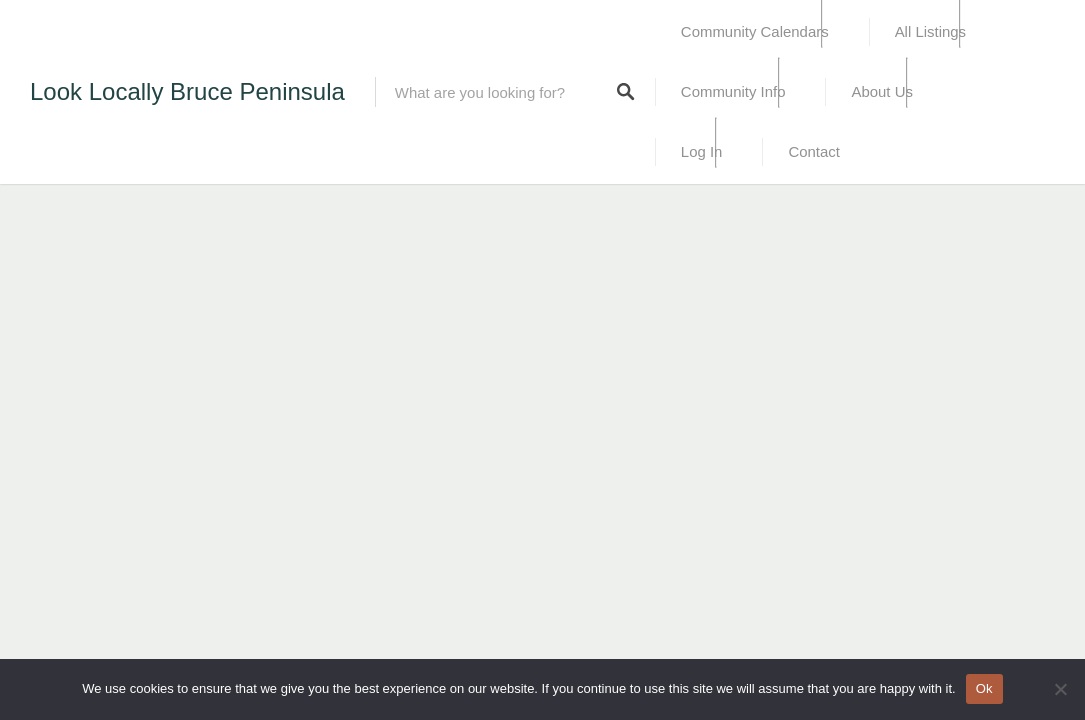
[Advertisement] (300, 245)
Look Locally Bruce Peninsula (187, 91)
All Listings (930, 31)
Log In (702, 151)
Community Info (733, 91)
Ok (984, 688)
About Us (881, 91)
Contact (813, 151)
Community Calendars (755, 31)
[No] (1060, 689)
